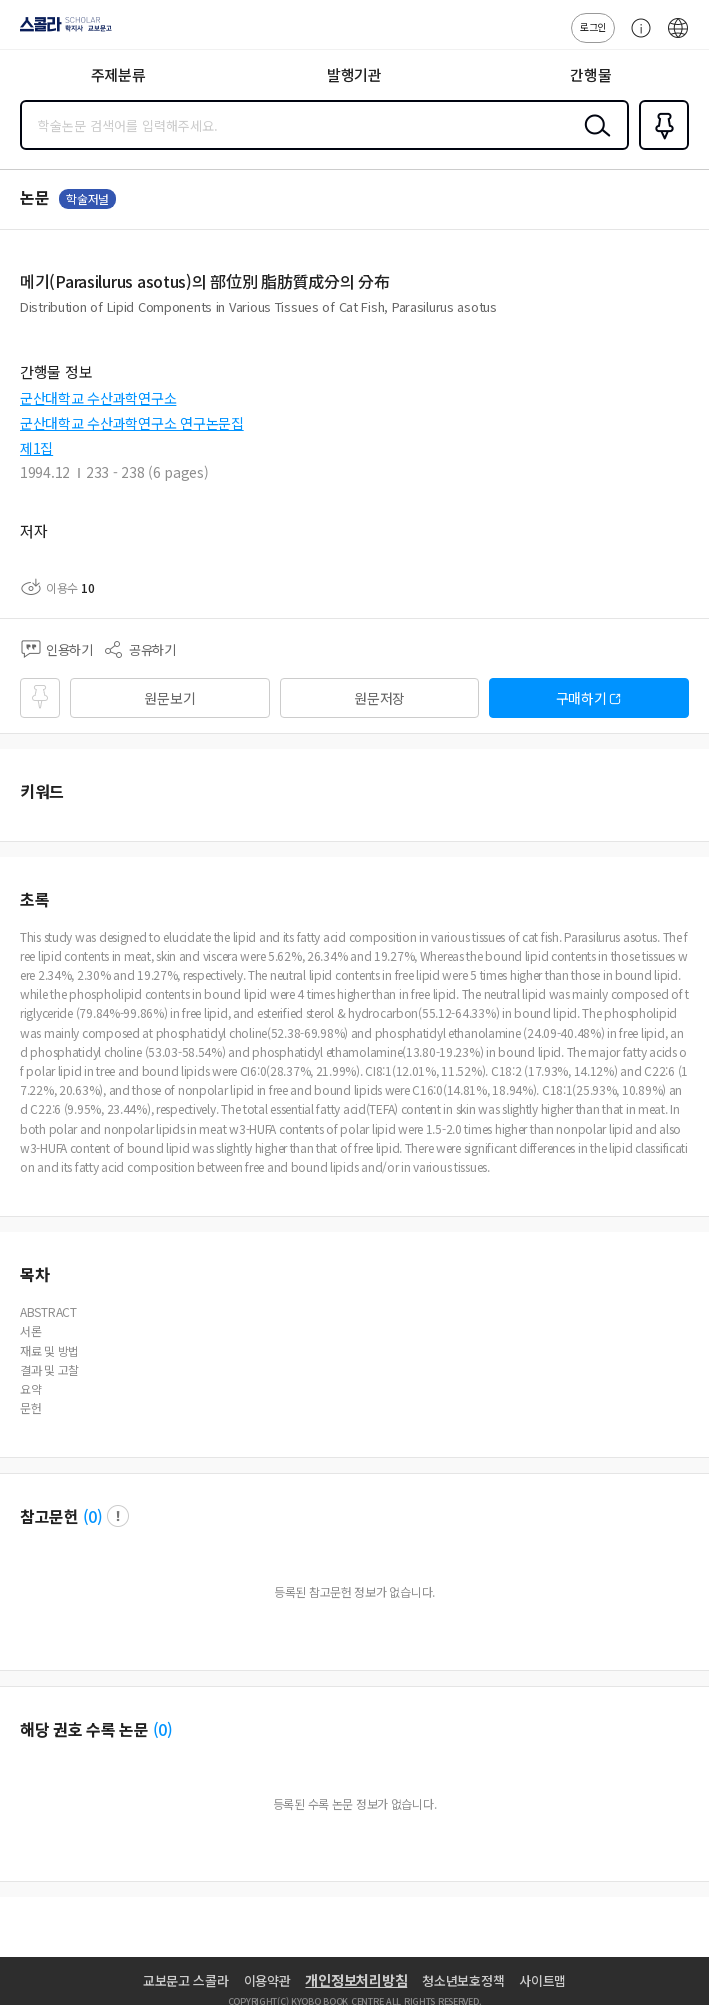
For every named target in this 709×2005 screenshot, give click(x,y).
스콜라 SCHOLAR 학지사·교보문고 (60, 31)
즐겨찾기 (660, 148)
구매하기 (581, 698)
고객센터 (636, 38)
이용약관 (267, 1980)
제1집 (36, 448)
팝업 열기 (118, 1516)
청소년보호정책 (463, 1980)
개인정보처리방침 (356, 1980)
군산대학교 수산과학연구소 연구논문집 (132, 423)
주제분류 (118, 74)
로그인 (593, 26)
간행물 (590, 74)
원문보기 (169, 698)
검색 (593, 141)
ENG (678, 38)
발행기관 (354, 74)
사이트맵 (542, 1980)
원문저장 (379, 698)
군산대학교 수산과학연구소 (98, 398)
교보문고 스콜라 (186, 1980)
